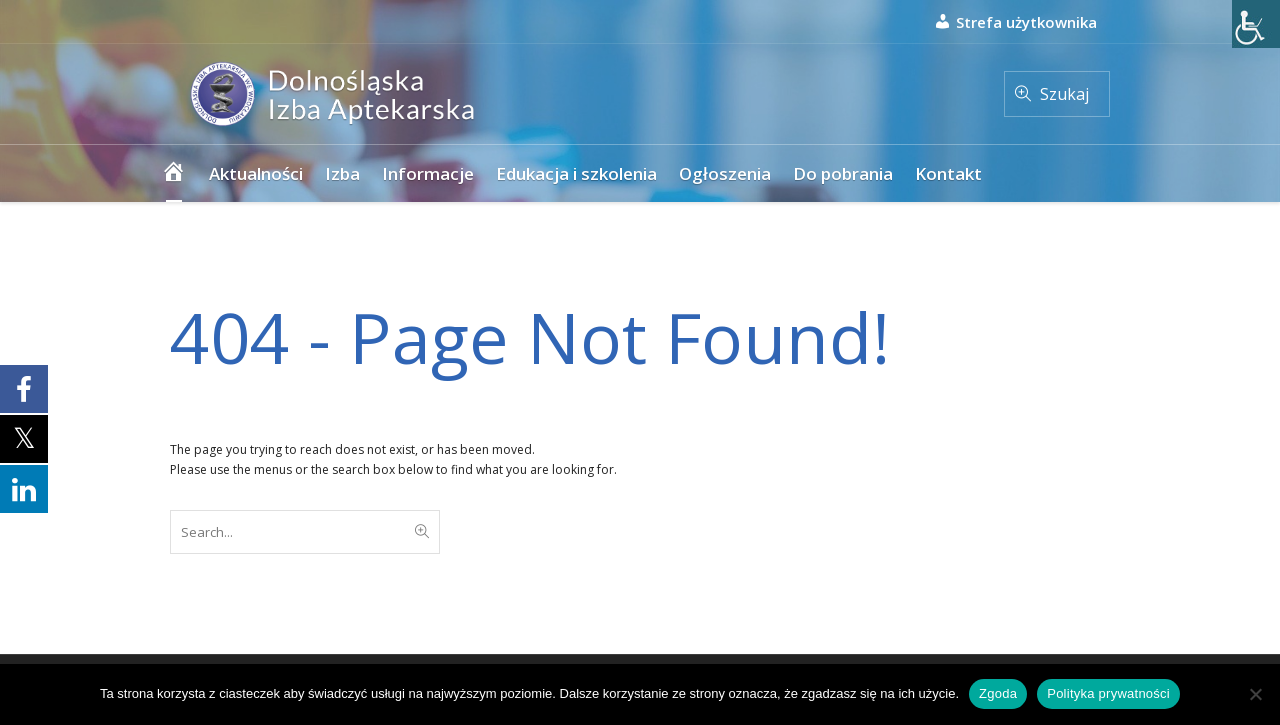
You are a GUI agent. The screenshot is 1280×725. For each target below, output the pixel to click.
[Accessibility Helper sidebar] (1256, 24)
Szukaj (1064, 94)
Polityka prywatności (1108, 693)
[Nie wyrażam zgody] (1255, 694)
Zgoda (998, 693)
